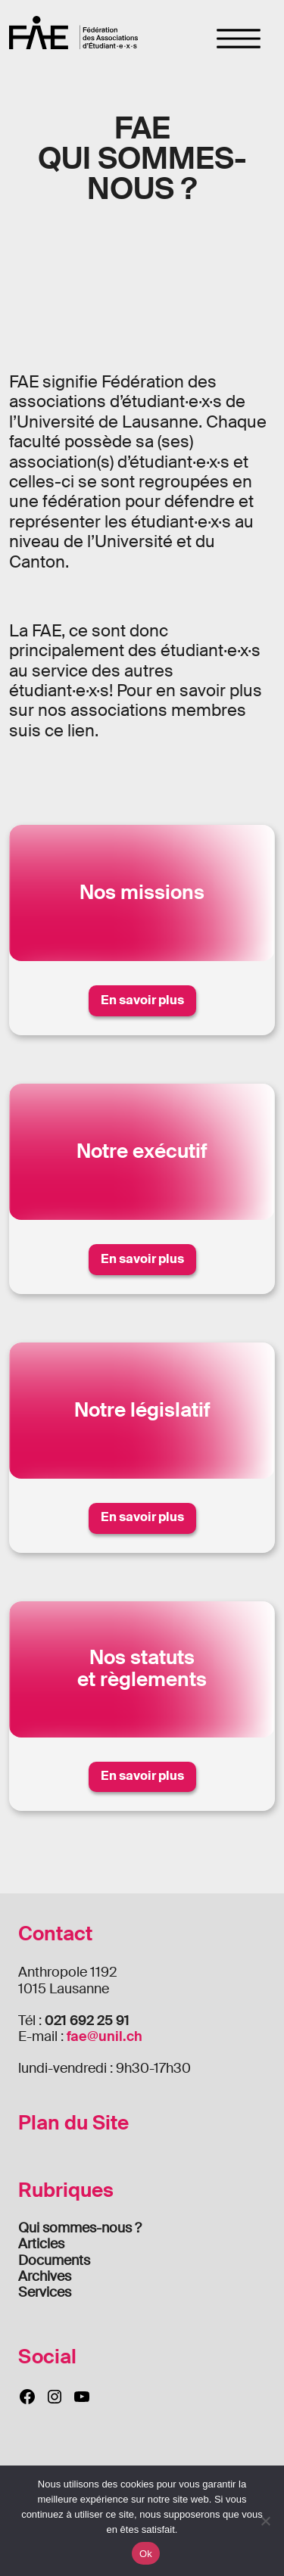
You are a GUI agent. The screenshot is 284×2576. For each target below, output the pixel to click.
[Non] (265, 2520)
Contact (55, 1933)
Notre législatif (142, 1410)
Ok (145, 2553)
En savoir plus (142, 1000)
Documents (54, 2260)
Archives (44, 2276)
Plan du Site (73, 2123)
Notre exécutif (142, 1151)
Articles (41, 2243)
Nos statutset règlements (142, 1668)
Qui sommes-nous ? (80, 2228)
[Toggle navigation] (239, 38)
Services (44, 2292)
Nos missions (142, 892)
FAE (73, 32)
